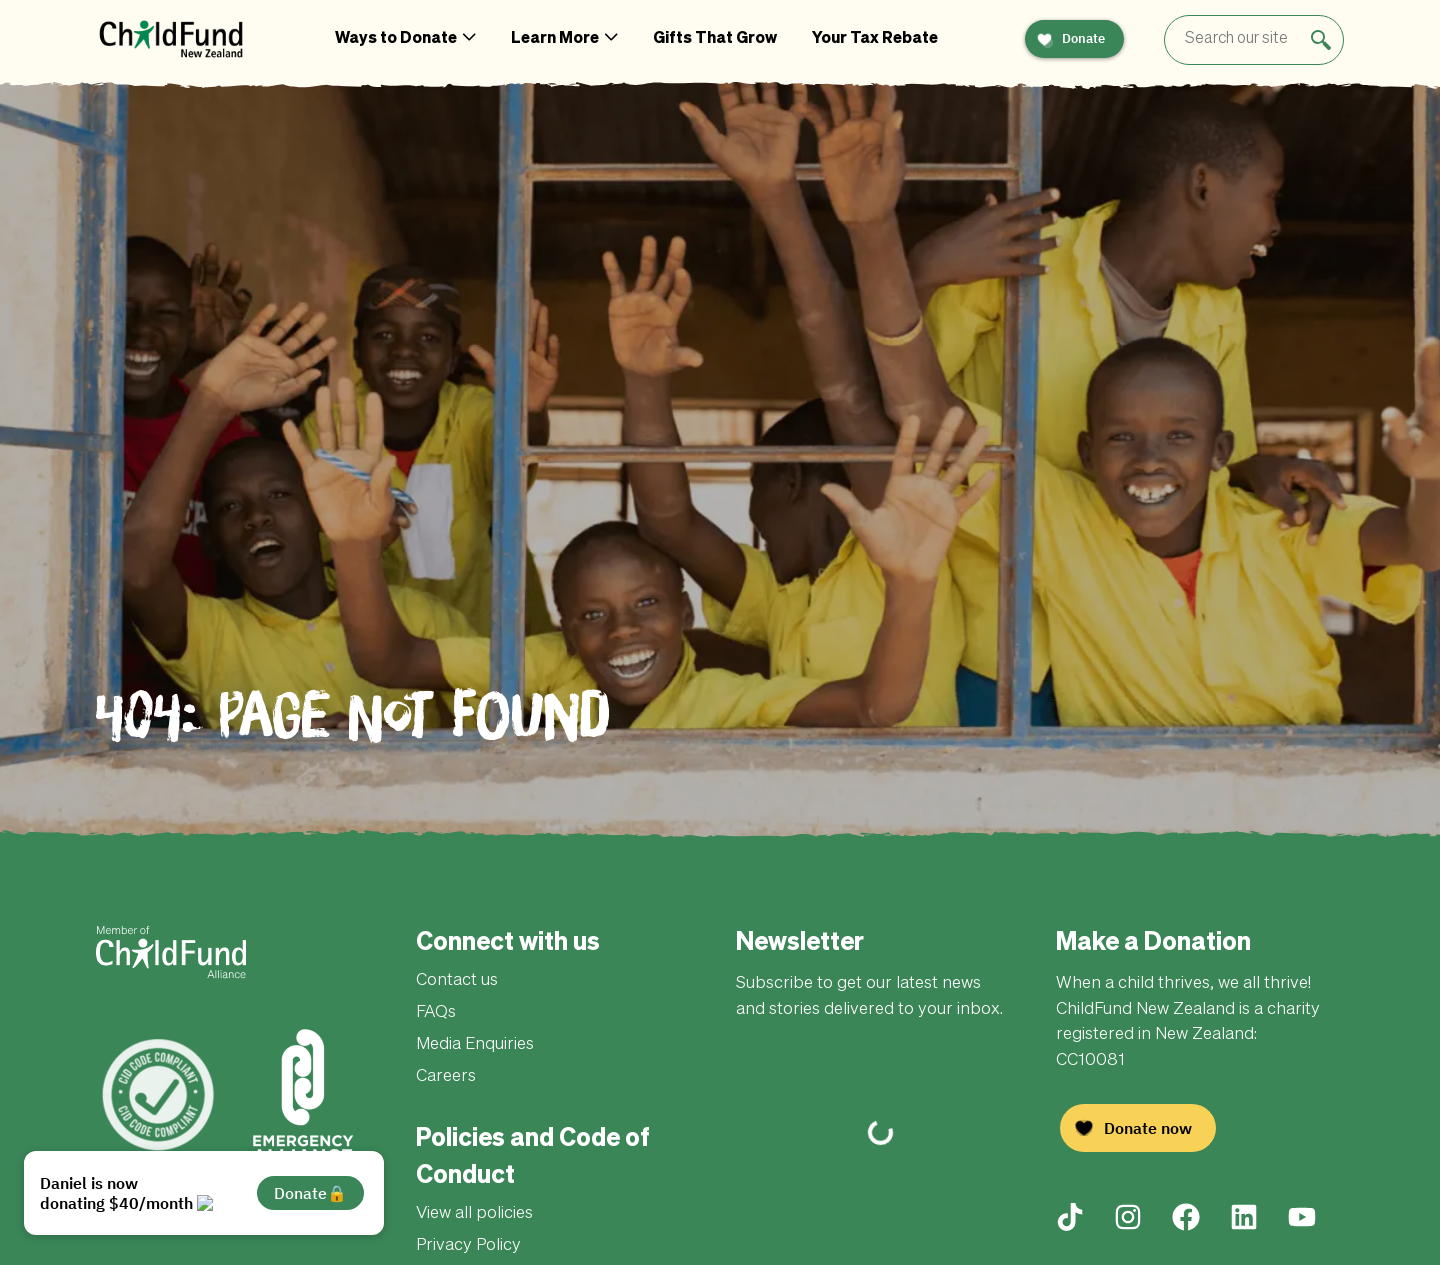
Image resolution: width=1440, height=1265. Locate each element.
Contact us (457, 980)
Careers (446, 1076)
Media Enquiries (475, 1044)
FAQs (436, 1012)
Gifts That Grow (715, 39)
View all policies (474, 1213)
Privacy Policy (468, 1245)
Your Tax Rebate (875, 39)
